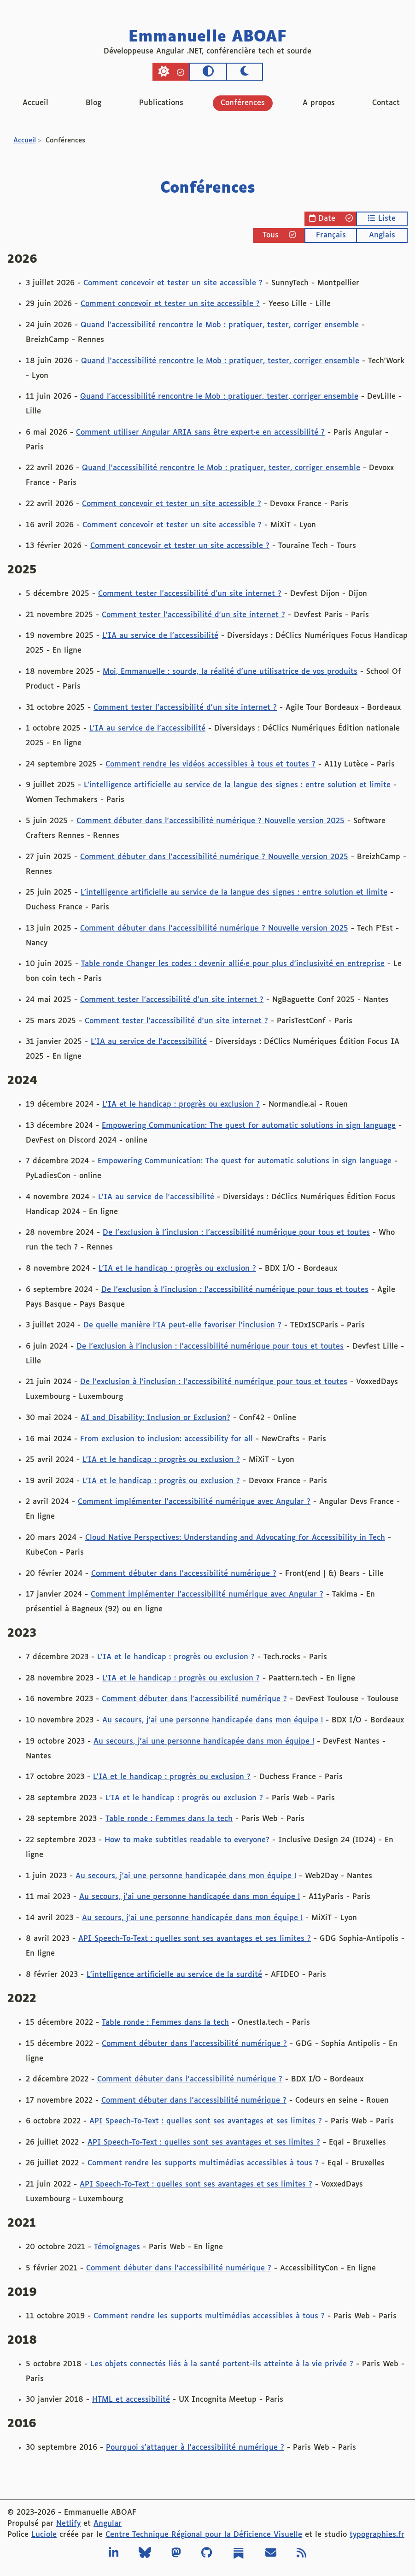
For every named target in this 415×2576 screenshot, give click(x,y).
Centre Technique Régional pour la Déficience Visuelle (203, 2535)
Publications (161, 103)
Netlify (68, 2524)
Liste (382, 218)
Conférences (243, 103)
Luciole (44, 2535)
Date (331, 218)
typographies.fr (377, 2535)
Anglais (382, 235)
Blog (93, 103)
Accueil (35, 103)
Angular (108, 2524)
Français (331, 235)
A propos (319, 103)
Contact (386, 103)
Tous (279, 235)
